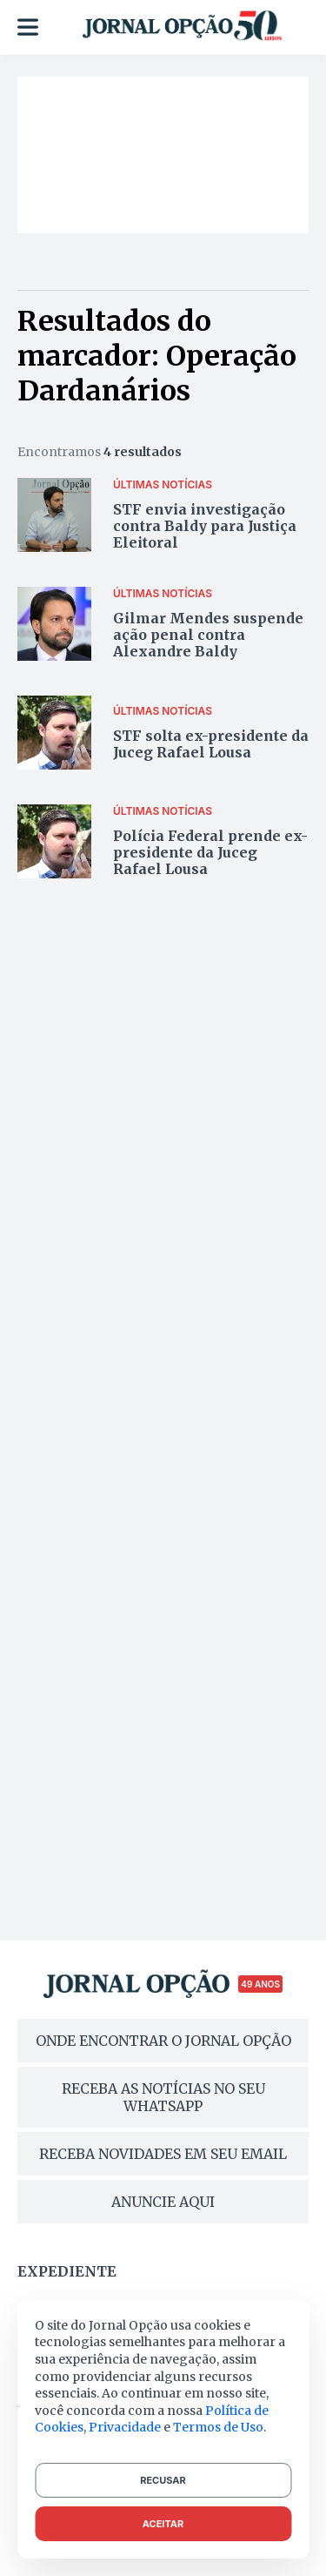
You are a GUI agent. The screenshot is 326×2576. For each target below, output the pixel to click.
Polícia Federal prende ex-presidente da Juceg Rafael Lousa (210, 852)
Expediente (66, 2271)
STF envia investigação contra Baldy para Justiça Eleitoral (204, 526)
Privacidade (125, 2427)
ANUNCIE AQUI (163, 2201)
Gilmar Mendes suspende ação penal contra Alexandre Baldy (208, 634)
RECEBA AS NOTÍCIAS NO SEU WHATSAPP (163, 2097)
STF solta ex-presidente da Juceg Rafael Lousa (211, 744)
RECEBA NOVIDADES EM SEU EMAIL (163, 2153)
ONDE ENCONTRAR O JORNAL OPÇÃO (163, 2040)
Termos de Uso (218, 2427)
